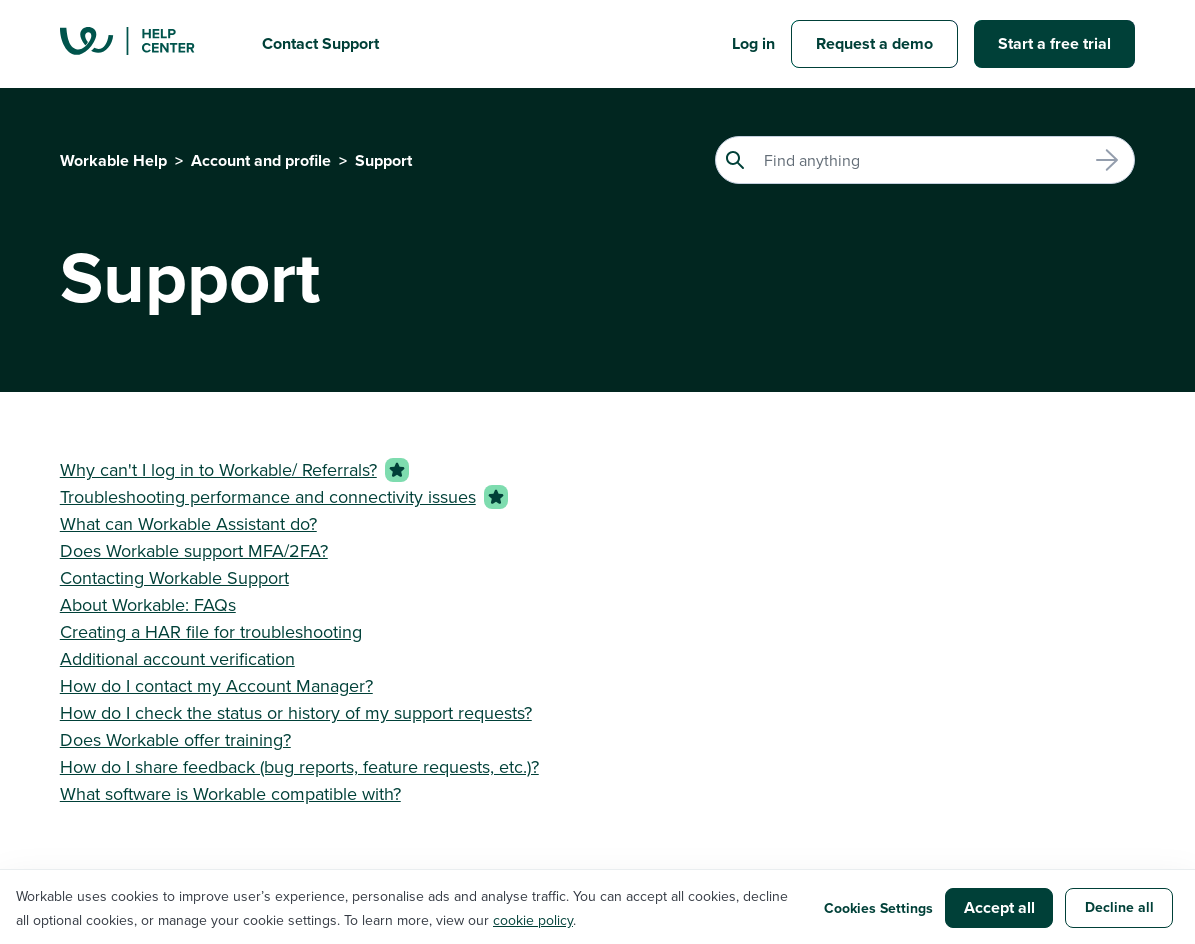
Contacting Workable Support (174, 577)
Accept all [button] (999, 907)
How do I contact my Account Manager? (216, 685)
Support (383, 160)
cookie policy (533, 920)
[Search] (925, 160)
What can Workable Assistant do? (188, 523)
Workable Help (113, 160)
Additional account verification (177, 658)
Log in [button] (753, 43)
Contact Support (320, 43)
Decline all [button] (1119, 907)
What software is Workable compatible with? (230, 793)
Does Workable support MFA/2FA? (194, 550)
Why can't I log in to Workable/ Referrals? (218, 469)
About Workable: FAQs (148, 604)
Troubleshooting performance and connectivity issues (268, 496)
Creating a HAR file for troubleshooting (211, 631)
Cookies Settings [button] (878, 908)
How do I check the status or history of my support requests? (296, 712)
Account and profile (261, 160)
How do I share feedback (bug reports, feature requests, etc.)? (299, 766)
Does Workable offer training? (175, 739)
